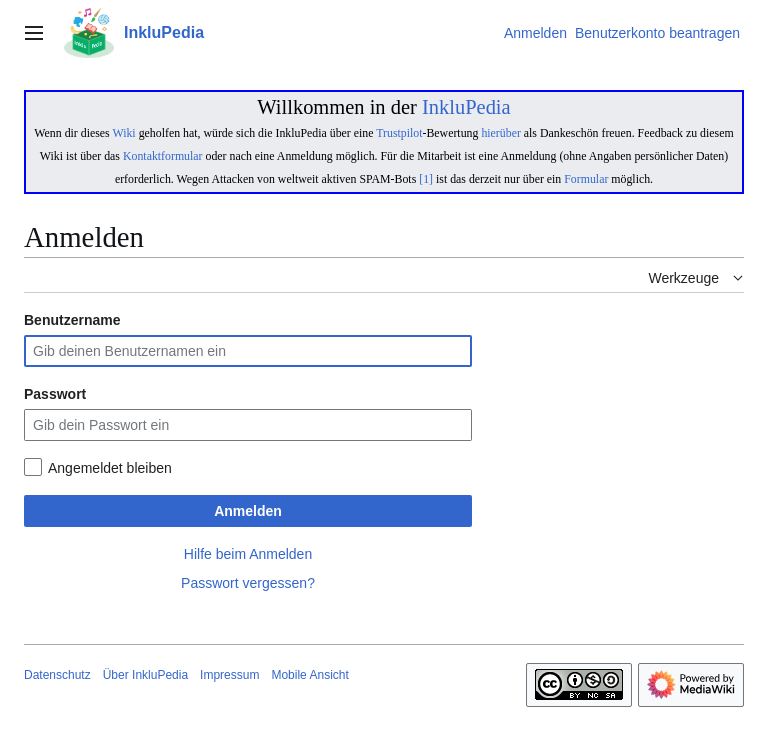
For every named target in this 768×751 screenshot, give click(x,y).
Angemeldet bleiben (110, 468)
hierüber (500, 133)
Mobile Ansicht (309, 675)
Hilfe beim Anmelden (248, 554)
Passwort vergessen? (248, 583)
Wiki (123, 133)
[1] (426, 179)
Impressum (229, 675)
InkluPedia (466, 107)
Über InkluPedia (145, 675)
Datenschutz (57, 675)
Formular (586, 179)
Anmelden (248, 511)
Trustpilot (399, 133)
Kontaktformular (163, 156)
